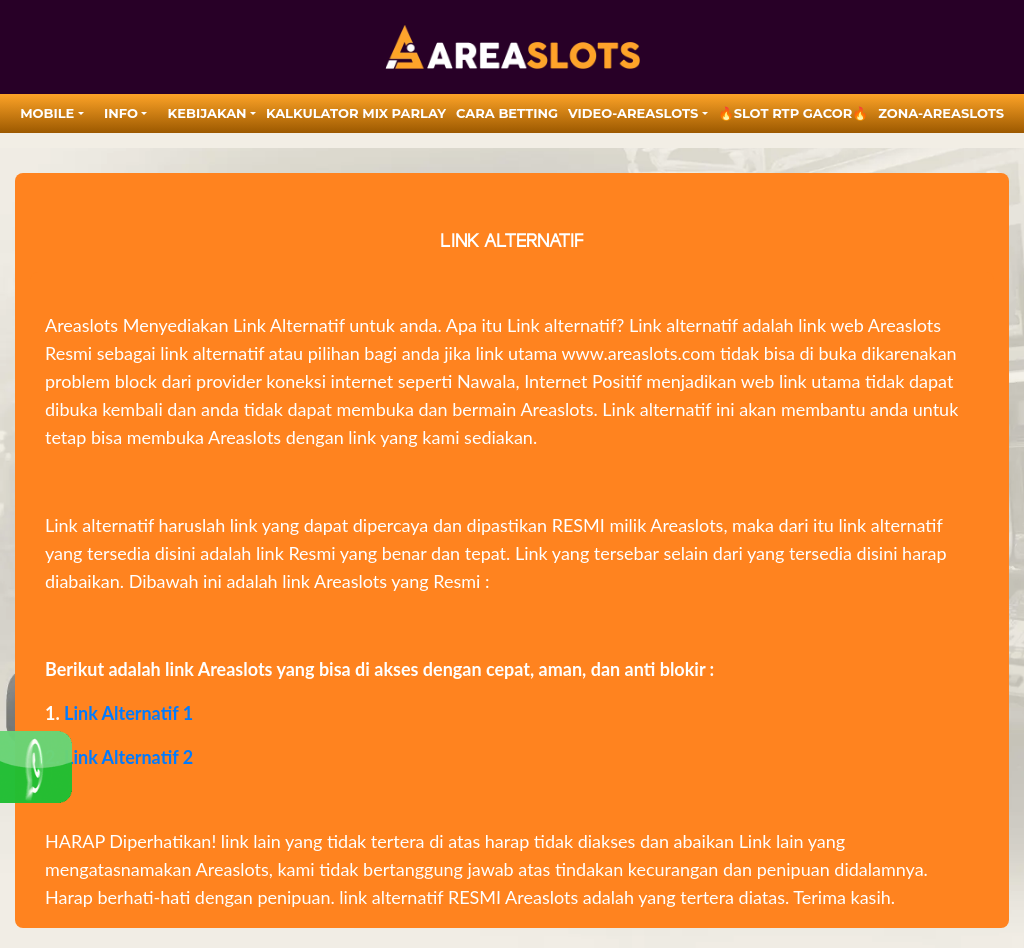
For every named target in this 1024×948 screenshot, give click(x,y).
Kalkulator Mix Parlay (356, 113)
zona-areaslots (941, 113)
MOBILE (47, 113)
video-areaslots (633, 113)
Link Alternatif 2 (128, 757)
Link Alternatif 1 (128, 713)
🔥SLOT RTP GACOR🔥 (793, 113)
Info (121, 113)
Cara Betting (507, 113)
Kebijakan (207, 113)
